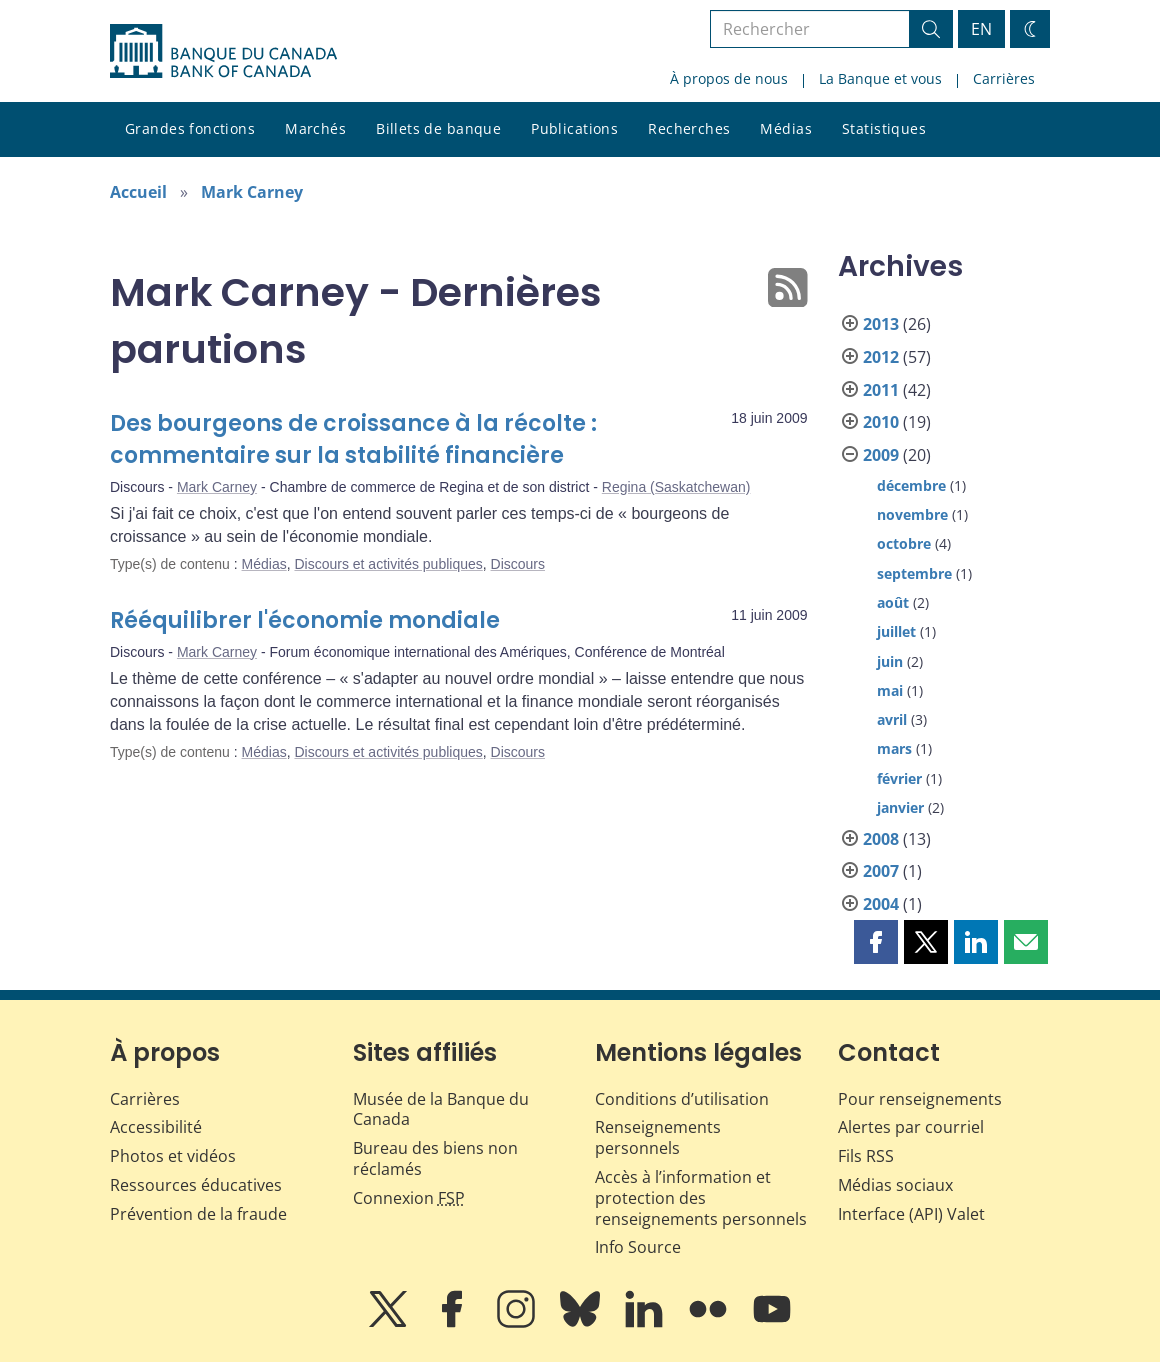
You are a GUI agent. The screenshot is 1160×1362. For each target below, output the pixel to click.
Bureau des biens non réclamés (435, 1158)
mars (894, 748)
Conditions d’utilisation (682, 1099)
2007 (881, 871)
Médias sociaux (895, 1185)
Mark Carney (252, 192)
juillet (896, 631)
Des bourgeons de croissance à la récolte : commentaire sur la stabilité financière (353, 439)
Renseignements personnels (658, 1137)
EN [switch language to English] (981, 29)
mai (890, 690)
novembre (912, 514)
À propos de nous (729, 78)
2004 (881, 904)
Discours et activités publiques (388, 564)
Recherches (689, 128)
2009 (881, 455)
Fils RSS (866, 1156)
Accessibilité (156, 1127)
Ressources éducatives (196, 1185)
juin (890, 661)
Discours (518, 564)
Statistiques (884, 128)
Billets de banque (438, 128)
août (893, 602)
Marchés (315, 128)
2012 (881, 357)
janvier (900, 807)
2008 (881, 839)
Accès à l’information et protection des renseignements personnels (701, 1198)
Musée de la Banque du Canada (441, 1109)
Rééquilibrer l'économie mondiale (305, 620)
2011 (881, 390)
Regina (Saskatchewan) (676, 487)
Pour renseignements (920, 1099)
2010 (881, 422)
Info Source (638, 1247)
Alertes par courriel (911, 1127)
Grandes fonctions (190, 128)
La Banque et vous (880, 78)
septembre (914, 573)
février (899, 778)
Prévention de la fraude (198, 1214)
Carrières (1004, 78)
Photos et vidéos (173, 1156)
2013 (881, 324)
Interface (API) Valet (911, 1214)
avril (892, 719)
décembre (911, 485)
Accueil (138, 192)
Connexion (409, 1198)
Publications (574, 128)
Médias (786, 128)
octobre (904, 543)
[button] (876, 942)
